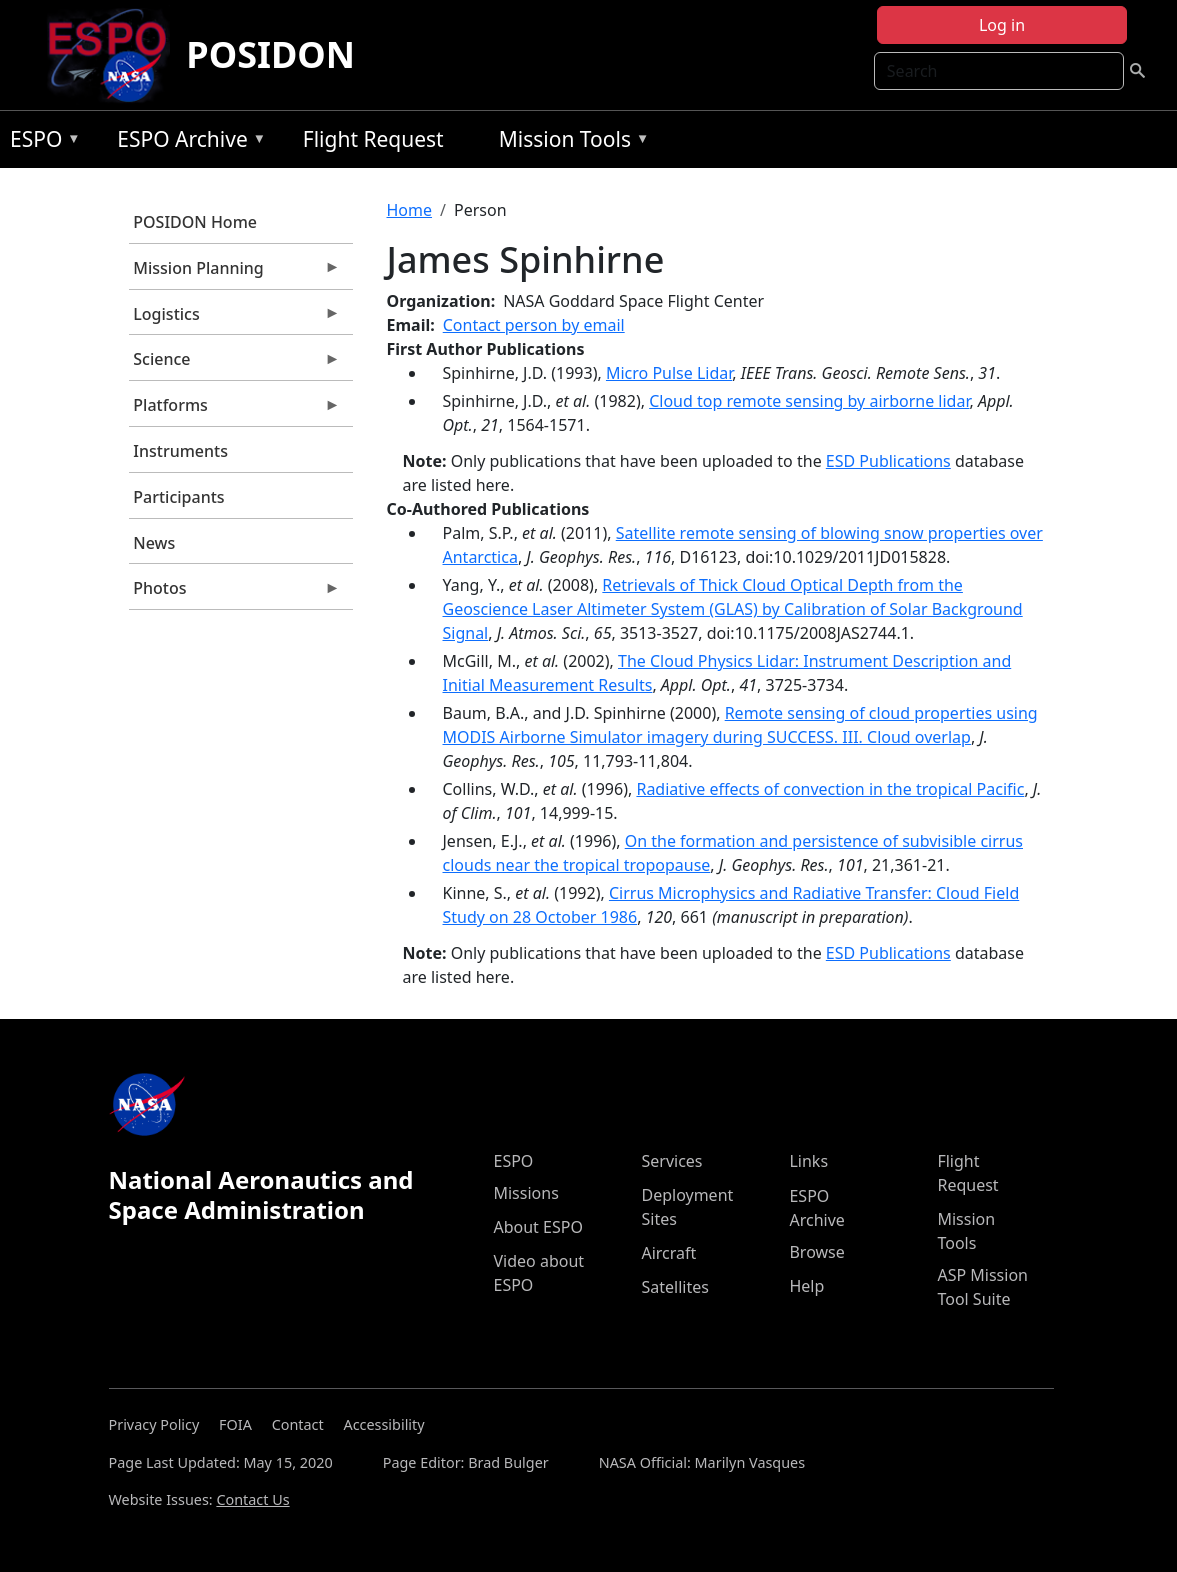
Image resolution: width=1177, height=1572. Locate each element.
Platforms (235, 410)
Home (410, 210)
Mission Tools (569, 142)
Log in (1002, 25)
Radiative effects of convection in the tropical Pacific (830, 789)
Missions (525, 1193)
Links (808, 1161)
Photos (235, 593)
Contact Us (252, 1499)
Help (806, 1286)
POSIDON (270, 54)
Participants (178, 497)
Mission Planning (235, 273)
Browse (816, 1252)
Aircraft (668, 1253)
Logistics (235, 319)
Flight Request (373, 139)
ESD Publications (888, 461)
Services (671, 1161)
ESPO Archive (186, 142)
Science (235, 364)
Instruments (180, 451)
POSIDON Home (195, 222)
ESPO (40, 142)
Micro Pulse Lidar (669, 373)
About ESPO (537, 1227)
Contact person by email (534, 325)
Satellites (674, 1287)
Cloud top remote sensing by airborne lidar (809, 401)
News (154, 543)
